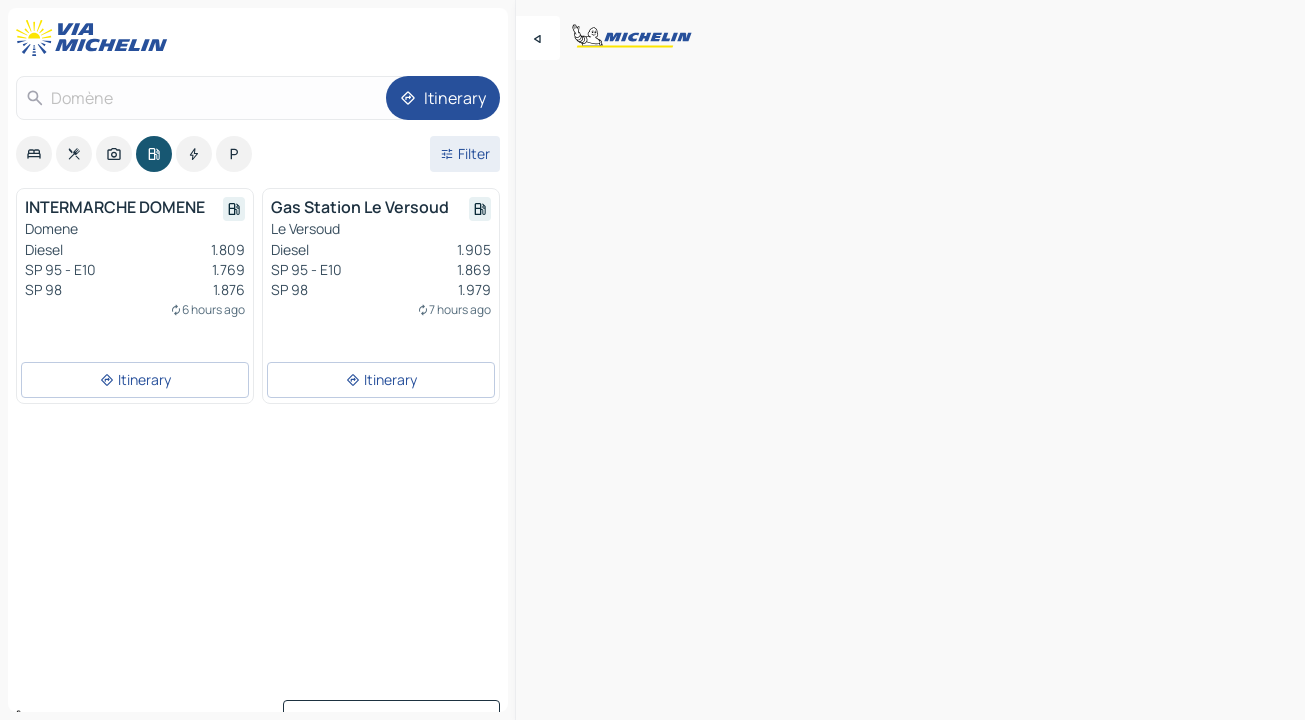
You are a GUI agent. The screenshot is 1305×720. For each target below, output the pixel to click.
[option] (34, 154)
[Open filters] (465, 154)
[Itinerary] (443, 98)
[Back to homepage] (96, 38)
